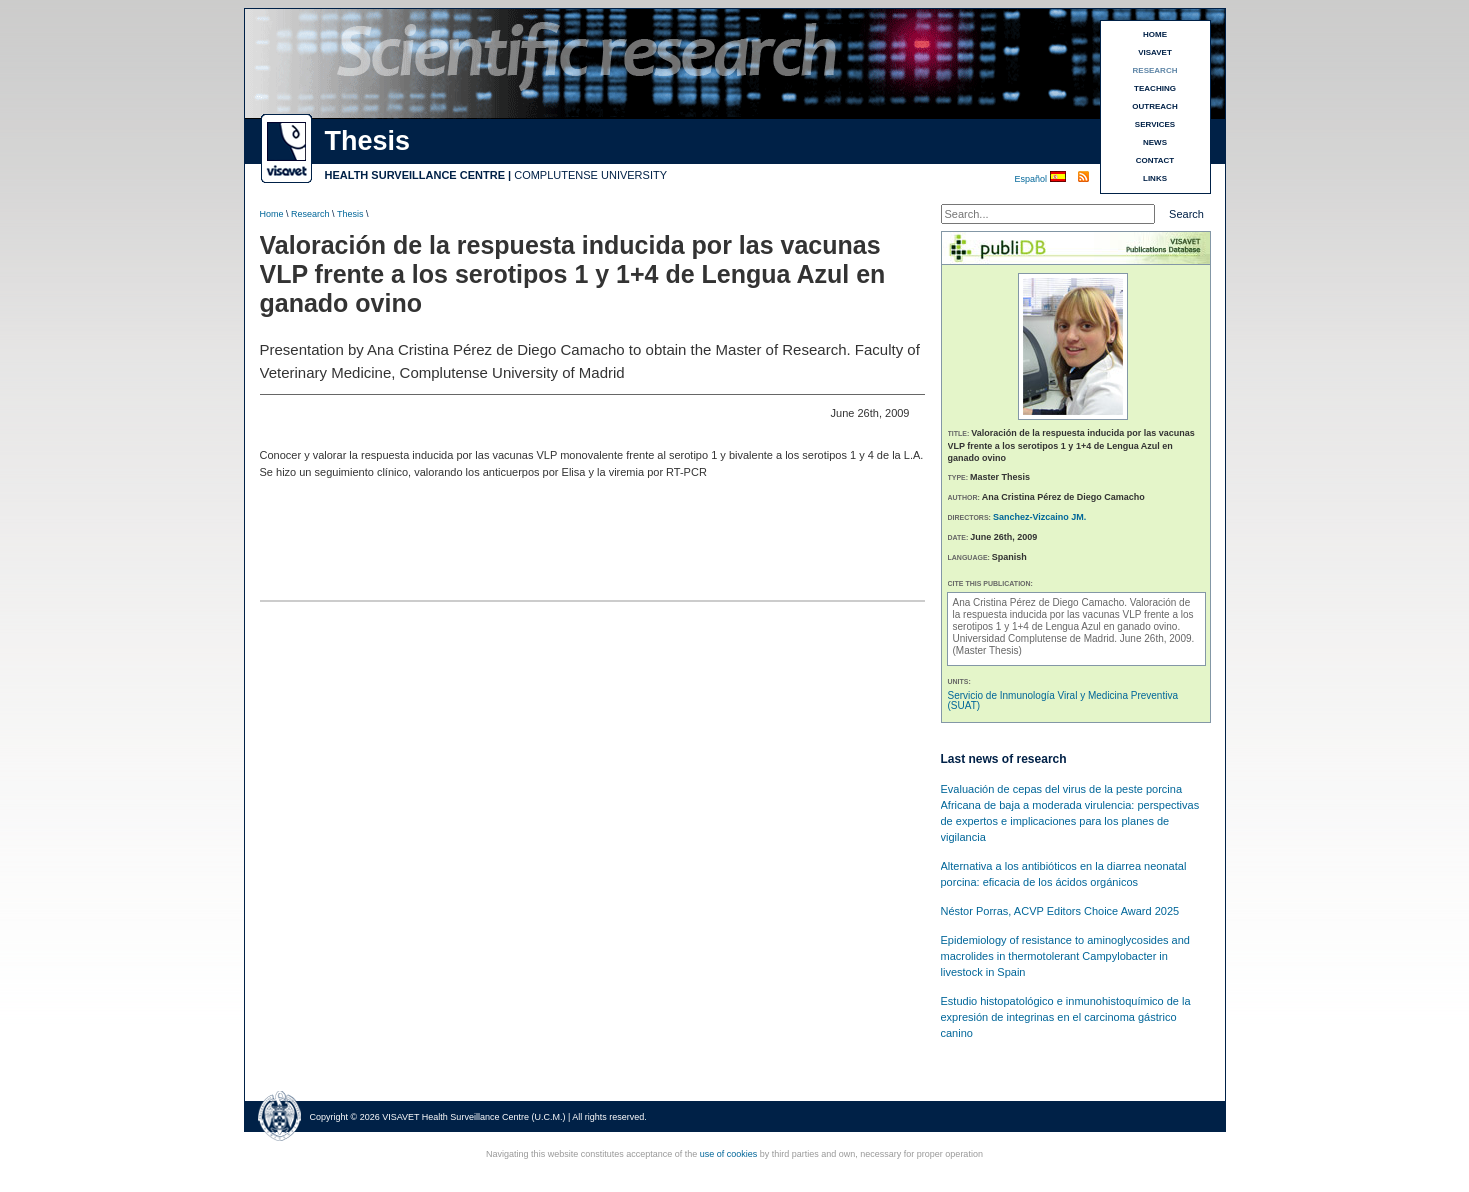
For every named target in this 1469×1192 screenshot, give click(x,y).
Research (310, 214)
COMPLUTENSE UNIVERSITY (590, 175)
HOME (1155, 34)
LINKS (1155, 178)
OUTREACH (1154, 106)
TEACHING (1155, 88)
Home (272, 214)
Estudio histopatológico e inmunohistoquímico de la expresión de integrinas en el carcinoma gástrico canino (1066, 1017)
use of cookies (729, 1154)
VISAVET (1155, 52)
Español (1032, 179)
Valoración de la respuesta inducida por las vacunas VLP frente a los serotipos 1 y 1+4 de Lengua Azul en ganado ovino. (1073, 614)
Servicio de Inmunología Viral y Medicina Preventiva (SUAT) (1063, 700)
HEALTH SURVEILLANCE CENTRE (415, 175)
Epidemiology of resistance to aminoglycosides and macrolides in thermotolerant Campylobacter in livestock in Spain (1065, 956)
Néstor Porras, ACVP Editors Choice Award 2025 (1060, 911)
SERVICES (1155, 124)
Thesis (350, 214)
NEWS (1155, 142)
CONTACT (1155, 160)
